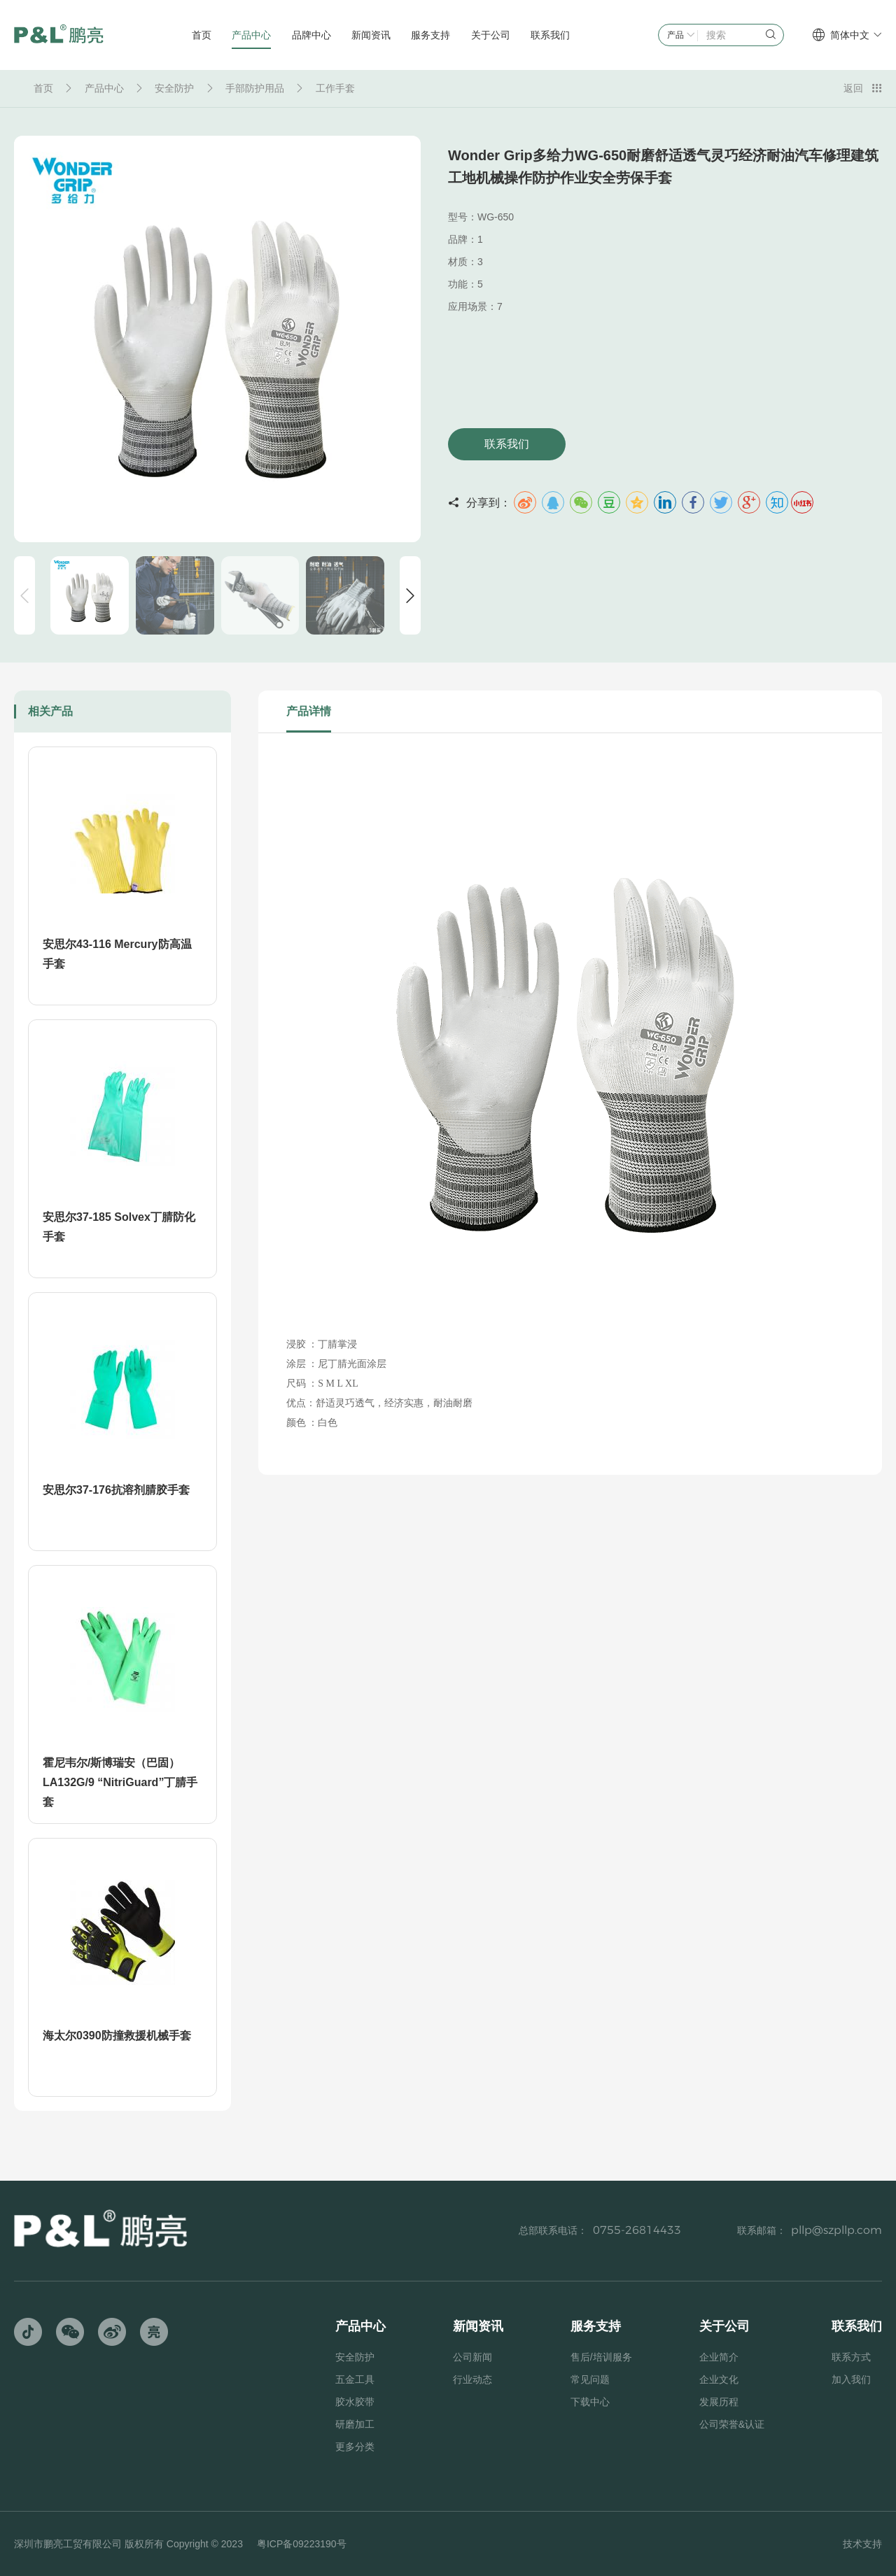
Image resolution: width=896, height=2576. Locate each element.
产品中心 (104, 88)
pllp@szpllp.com (836, 2230)
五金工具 (354, 2379)
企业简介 (718, 2357)
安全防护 (174, 88)
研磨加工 (354, 2424)
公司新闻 (472, 2357)
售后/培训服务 (601, 2357)
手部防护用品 (254, 88)
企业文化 (718, 2379)
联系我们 (506, 444)
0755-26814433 (637, 2230)
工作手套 (335, 88)
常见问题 (590, 2379)
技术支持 (862, 2543)
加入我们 (851, 2379)
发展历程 (718, 2401)
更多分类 (354, 2446)
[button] (410, 595)
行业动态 (472, 2379)
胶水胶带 (354, 2401)
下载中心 (590, 2401)
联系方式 (851, 2357)
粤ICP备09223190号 (301, 2543)
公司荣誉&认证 (731, 2424)
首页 (43, 88)
